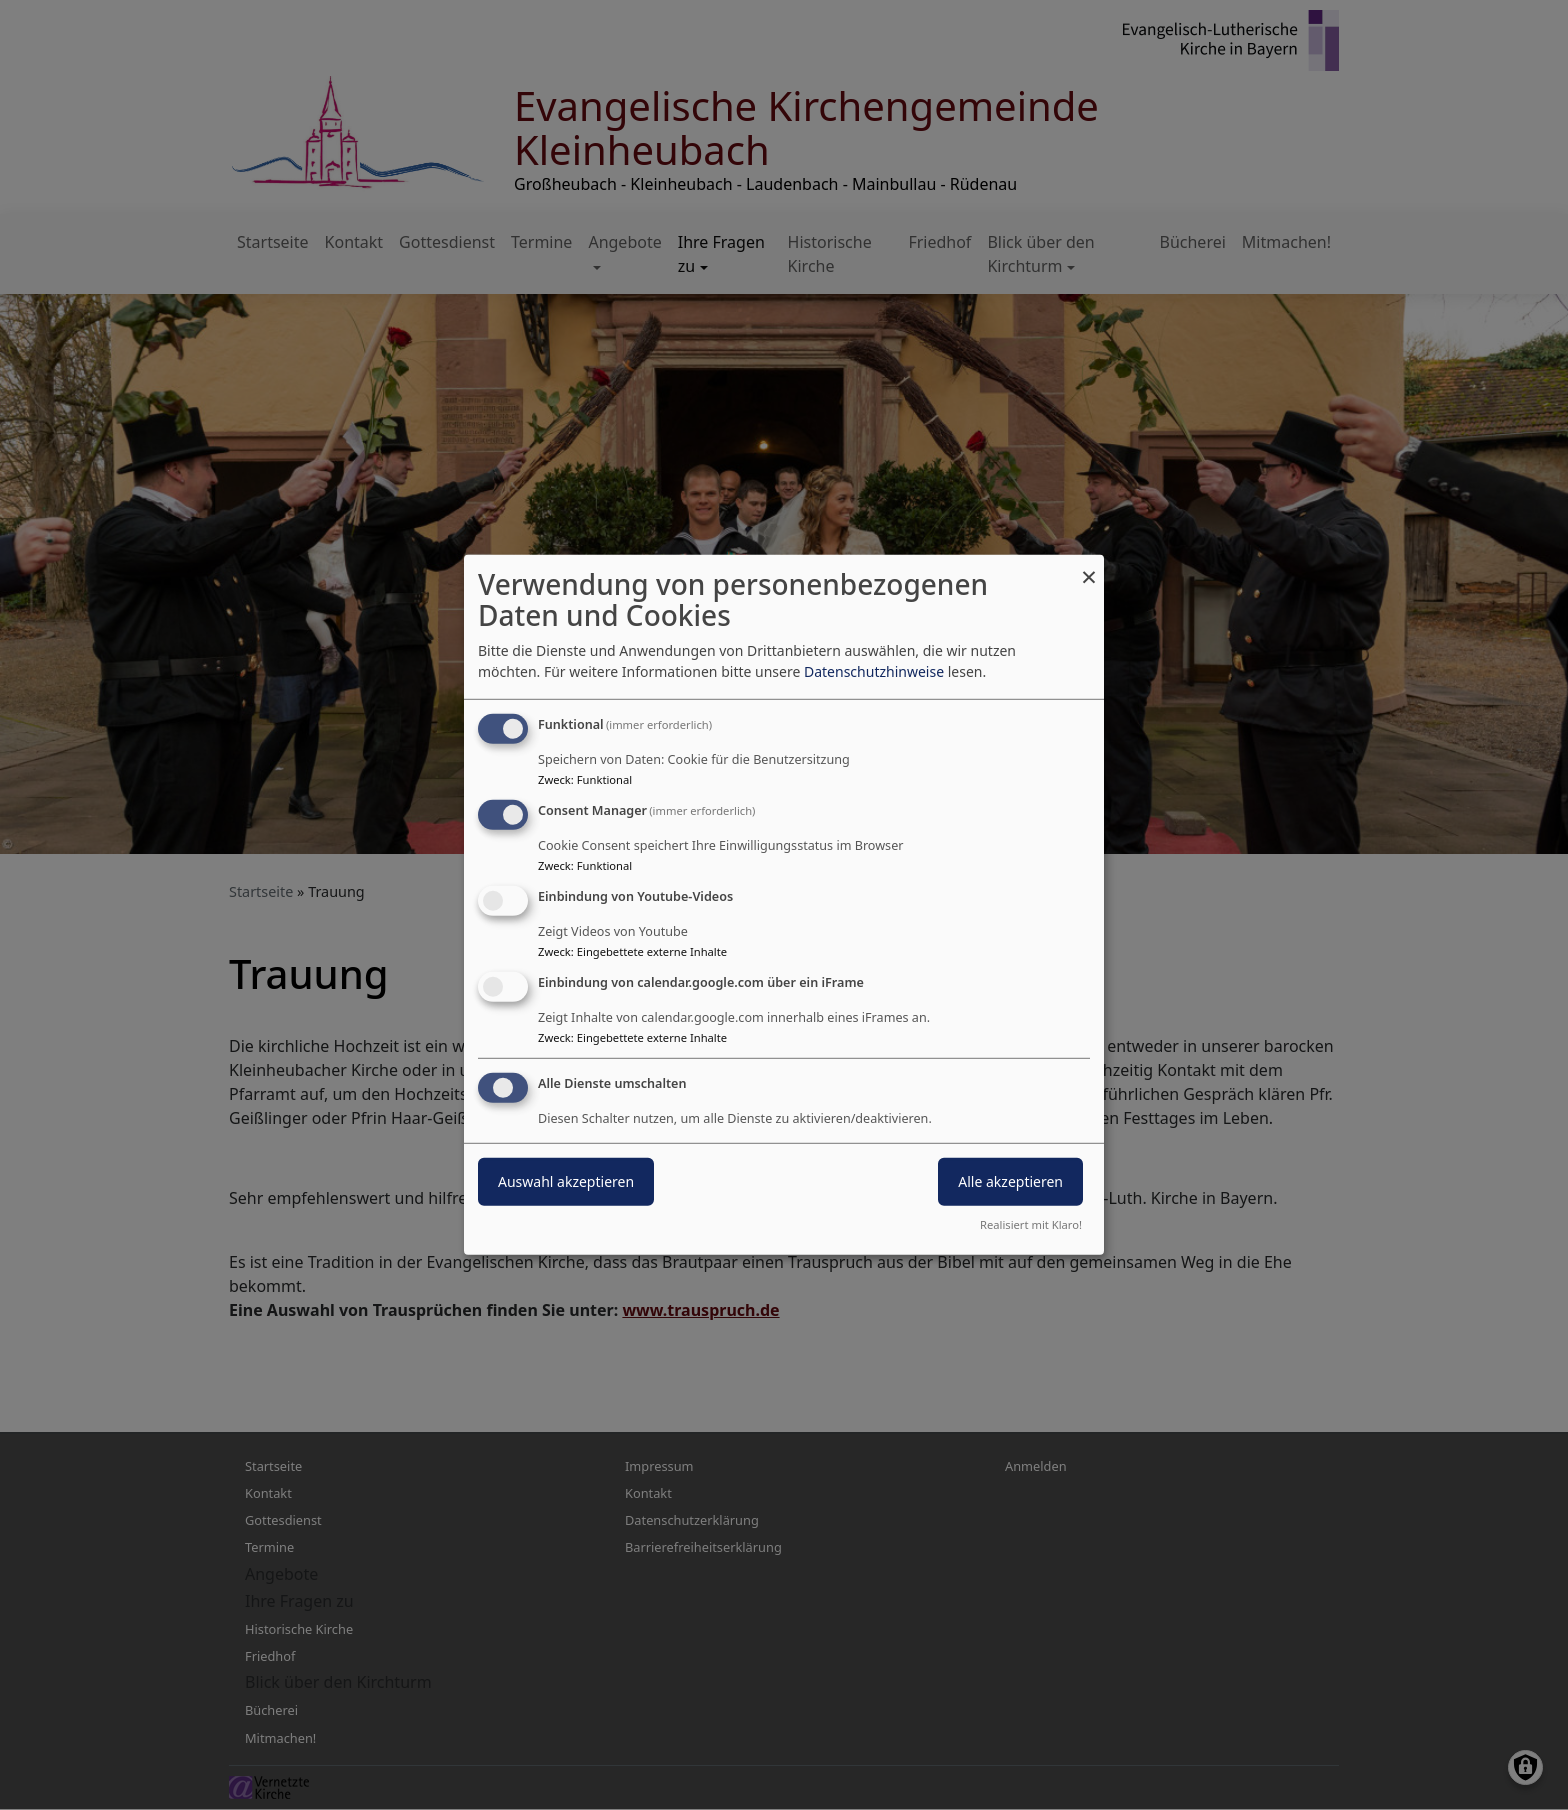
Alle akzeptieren (1010, 1180)
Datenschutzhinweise (874, 671)
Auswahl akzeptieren (566, 1180)
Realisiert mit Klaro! (1031, 1224)
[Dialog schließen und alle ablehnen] (1089, 567)
